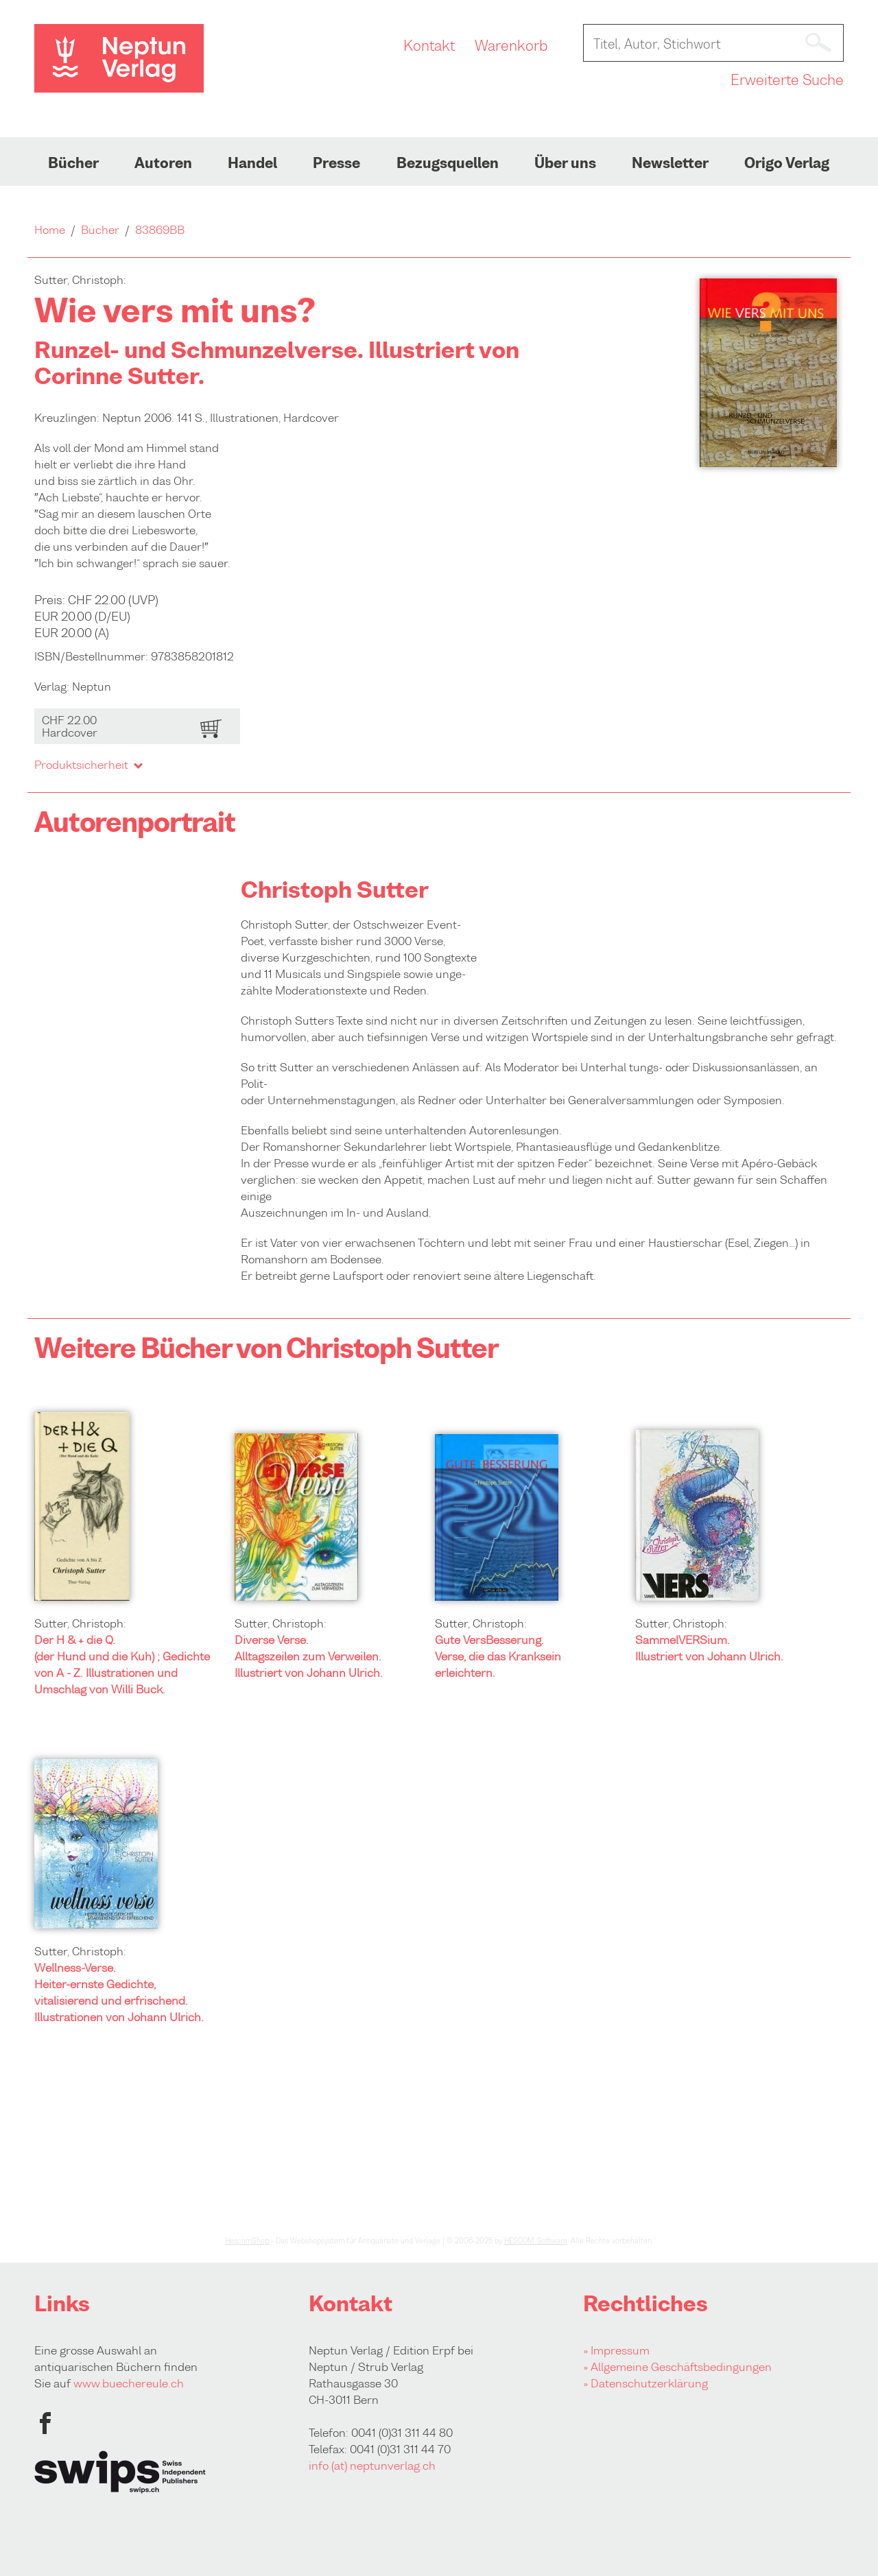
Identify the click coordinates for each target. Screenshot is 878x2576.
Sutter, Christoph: (80, 1623)
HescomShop (247, 2241)
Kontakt (429, 46)
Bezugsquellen (447, 163)
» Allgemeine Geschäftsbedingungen (677, 2367)
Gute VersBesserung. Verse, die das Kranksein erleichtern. (498, 1656)
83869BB (160, 230)
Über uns (565, 163)
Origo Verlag (786, 163)
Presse (336, 163)
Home (49, 230)
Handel (252, 163)
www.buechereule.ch (128, 2383)
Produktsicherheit (87, 765)
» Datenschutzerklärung (645, 2383)
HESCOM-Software (535, 2241)
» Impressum (616, 2350)
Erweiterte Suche (787, 80)
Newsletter (670, 163)
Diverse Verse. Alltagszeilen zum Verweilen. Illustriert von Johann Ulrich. (309, 1656)
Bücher (73, 163)
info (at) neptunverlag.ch (372, 2465)
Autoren (163, 163)
